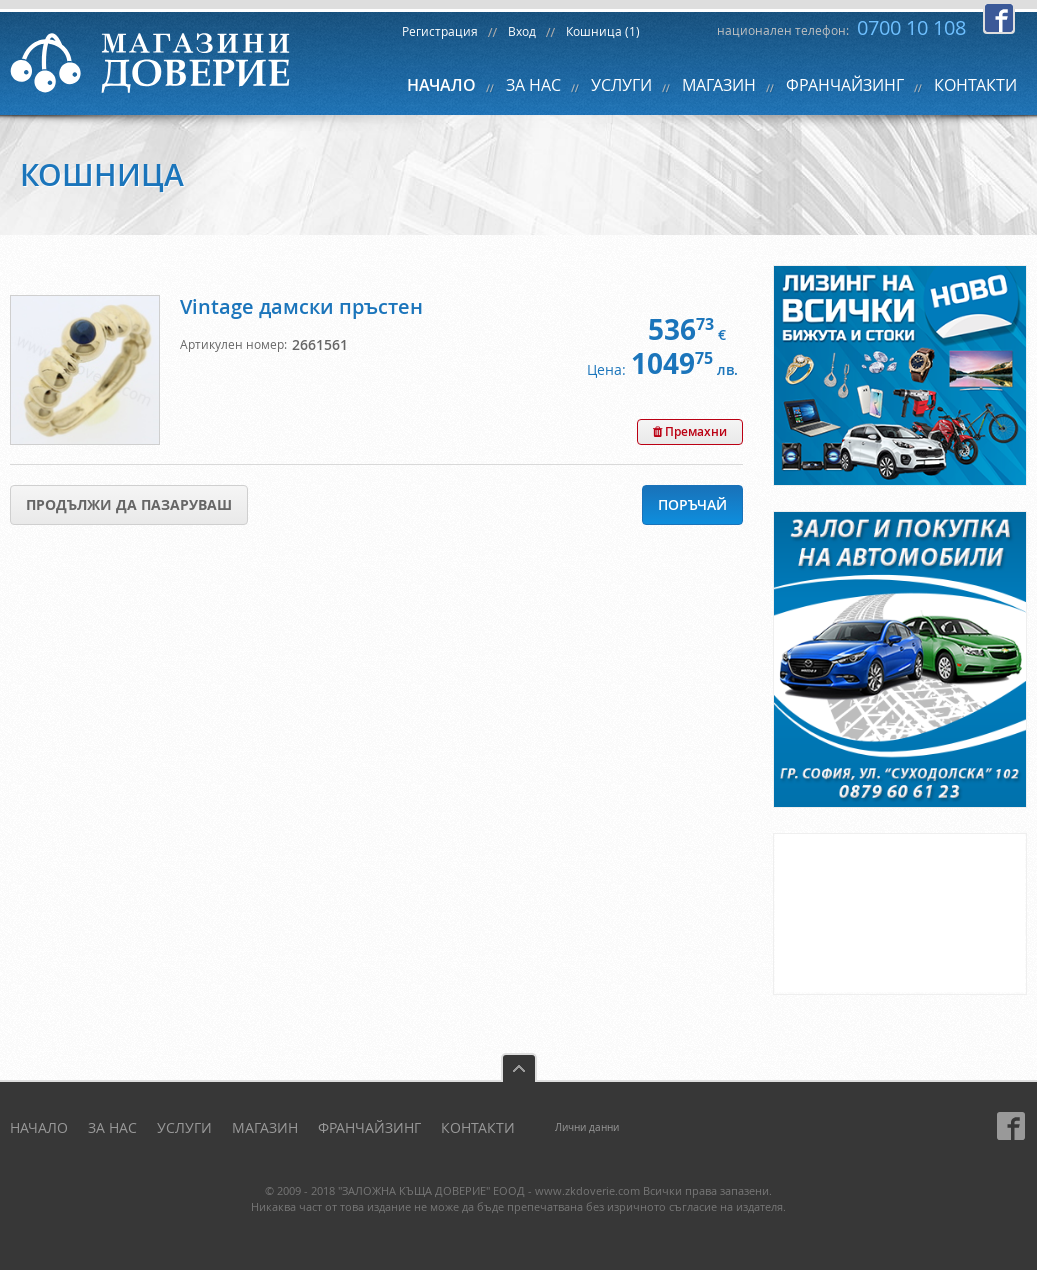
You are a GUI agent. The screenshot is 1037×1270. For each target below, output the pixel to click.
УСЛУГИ (621, 85)
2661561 (320, 344)
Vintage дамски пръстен (301, 306)
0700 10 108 (911, 27)
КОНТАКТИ (975, 85)
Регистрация (440, 31)
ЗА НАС (533, 85)
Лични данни (587, 1127)
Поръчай (692, 504)
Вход (522, 31)
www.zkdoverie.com (587, 1190)
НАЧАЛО (441, 85)
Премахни (690, 431)
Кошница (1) (603, 31)
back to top (519, 1067)
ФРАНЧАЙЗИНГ (845, 85)
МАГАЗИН (719, 85)
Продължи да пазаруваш (129, 504)
